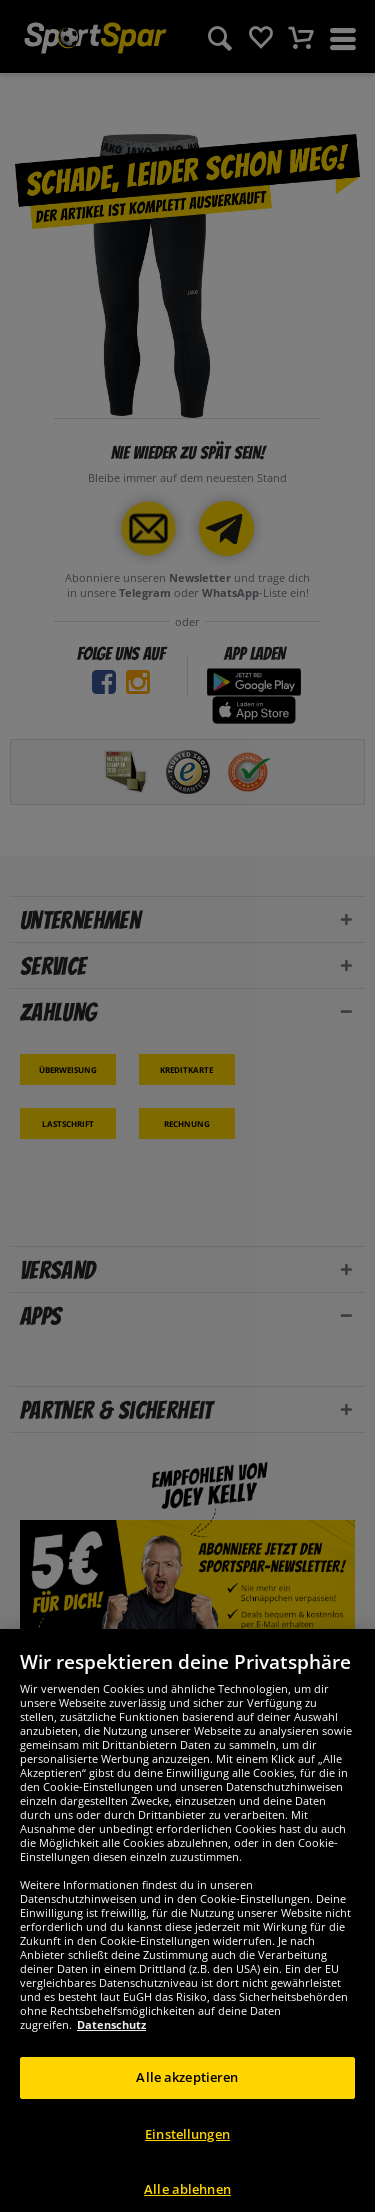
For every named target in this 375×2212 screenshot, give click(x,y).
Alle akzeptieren (187, 2096)
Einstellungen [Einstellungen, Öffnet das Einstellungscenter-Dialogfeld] (187, 2153)
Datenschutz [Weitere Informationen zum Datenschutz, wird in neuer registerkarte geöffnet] (111, 2043)
